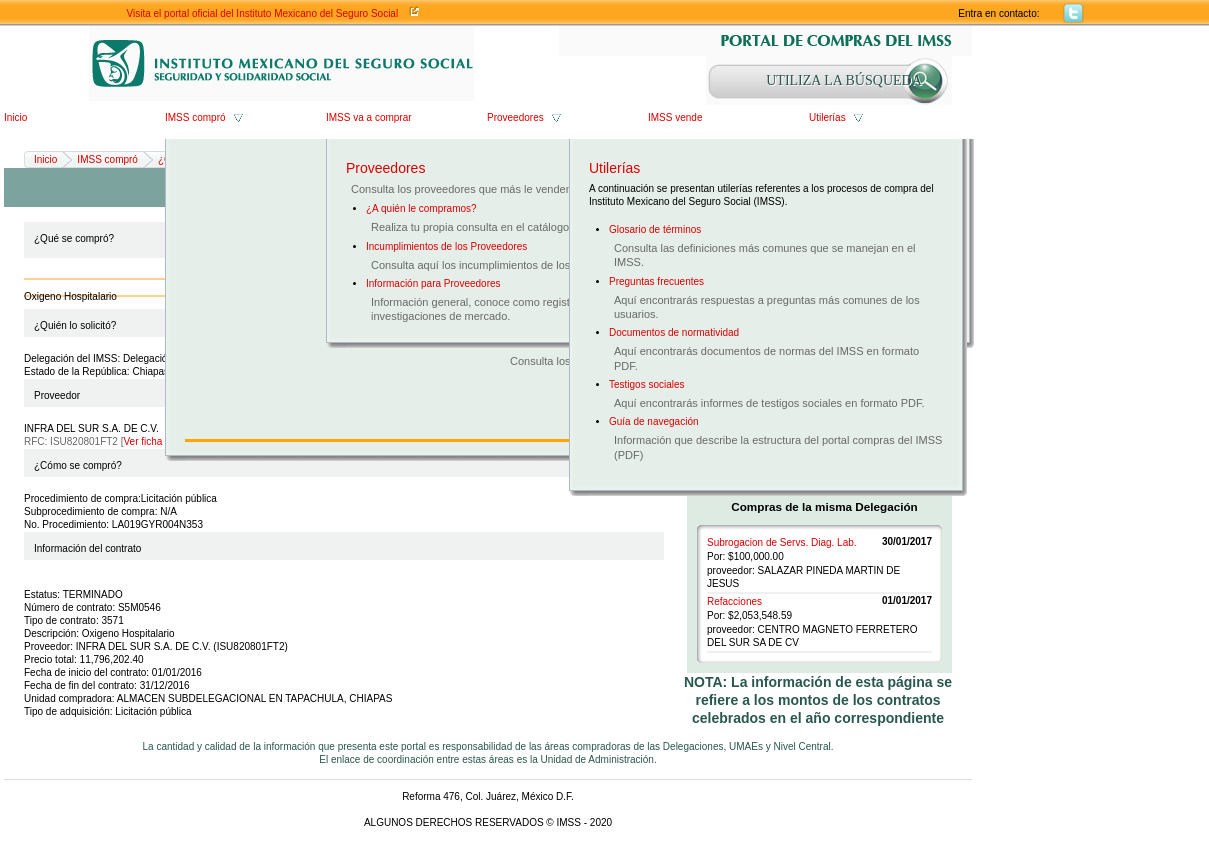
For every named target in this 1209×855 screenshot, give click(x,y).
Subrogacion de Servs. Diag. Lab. (782, 542)
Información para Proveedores (433, 283)
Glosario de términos (655, 229)
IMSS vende (675, 117)
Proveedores (515, 117)
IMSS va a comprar (369, 117)
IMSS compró (195, 117)
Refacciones (734, 601)
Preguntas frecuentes (656, 281)
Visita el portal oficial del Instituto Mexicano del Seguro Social (263, 13)
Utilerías (827, 117)
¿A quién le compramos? (421, 208)
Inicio (15, 117)
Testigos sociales (647, 384)
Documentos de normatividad (674, 332)
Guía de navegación (654, 421)
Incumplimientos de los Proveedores (446, 246)
